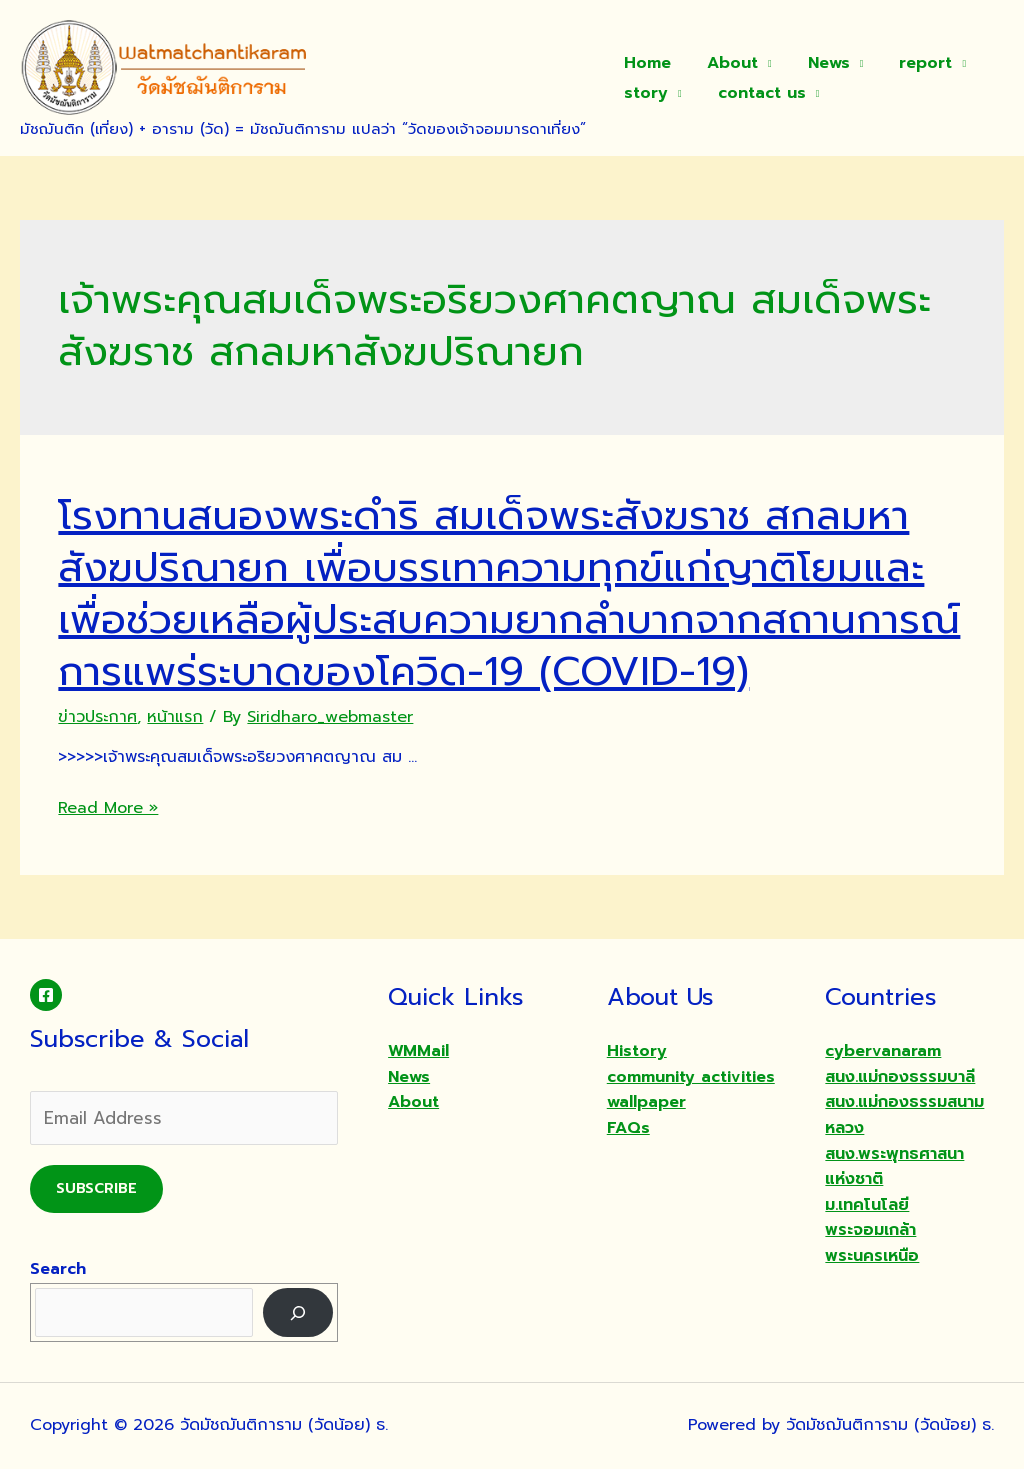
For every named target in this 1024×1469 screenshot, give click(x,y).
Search (58, 1269)
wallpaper (646, 1102)
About (726, 63)
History (637, 1051)
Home (645, 63)
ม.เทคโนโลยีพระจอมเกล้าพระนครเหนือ (872, 1230)
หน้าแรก (175, 717)
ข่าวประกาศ (97, 717)
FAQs (628, 1128)
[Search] (298, 1312)
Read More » (108, 808)
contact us (756, 93)
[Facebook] (46, 995)
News (819, 63)
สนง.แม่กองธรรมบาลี (900, 1077)
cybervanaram (883, 1051)
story (644, 93)
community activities (691, 1077)
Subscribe (96, 1188)
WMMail (418, 1051)
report (911, 63)
